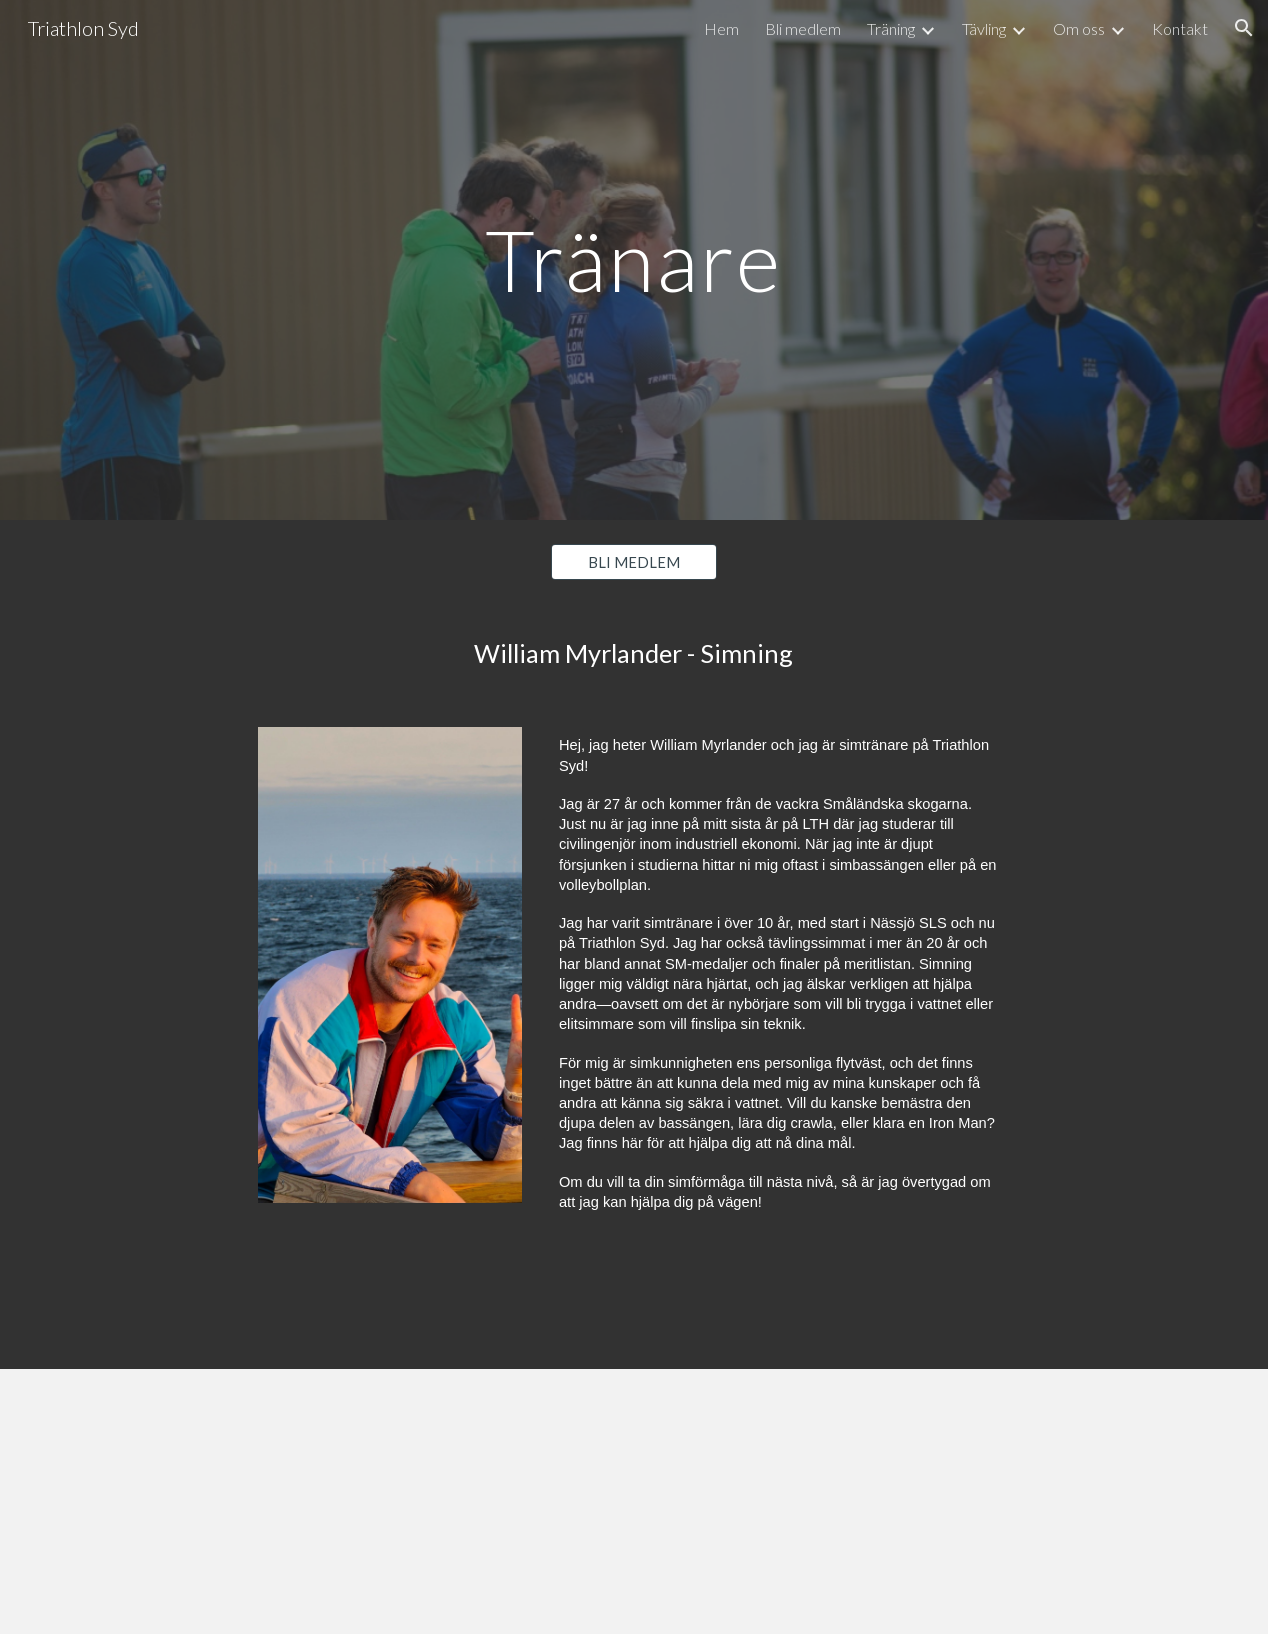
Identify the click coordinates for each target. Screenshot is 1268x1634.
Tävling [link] (984, 28)
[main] (634, 259)
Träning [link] (891, 28)
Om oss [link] (1079, 28)
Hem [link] (721, 28)
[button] (1244, 28)
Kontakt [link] (1180, 28)
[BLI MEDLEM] (634, 562)
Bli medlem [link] (803, 28)
